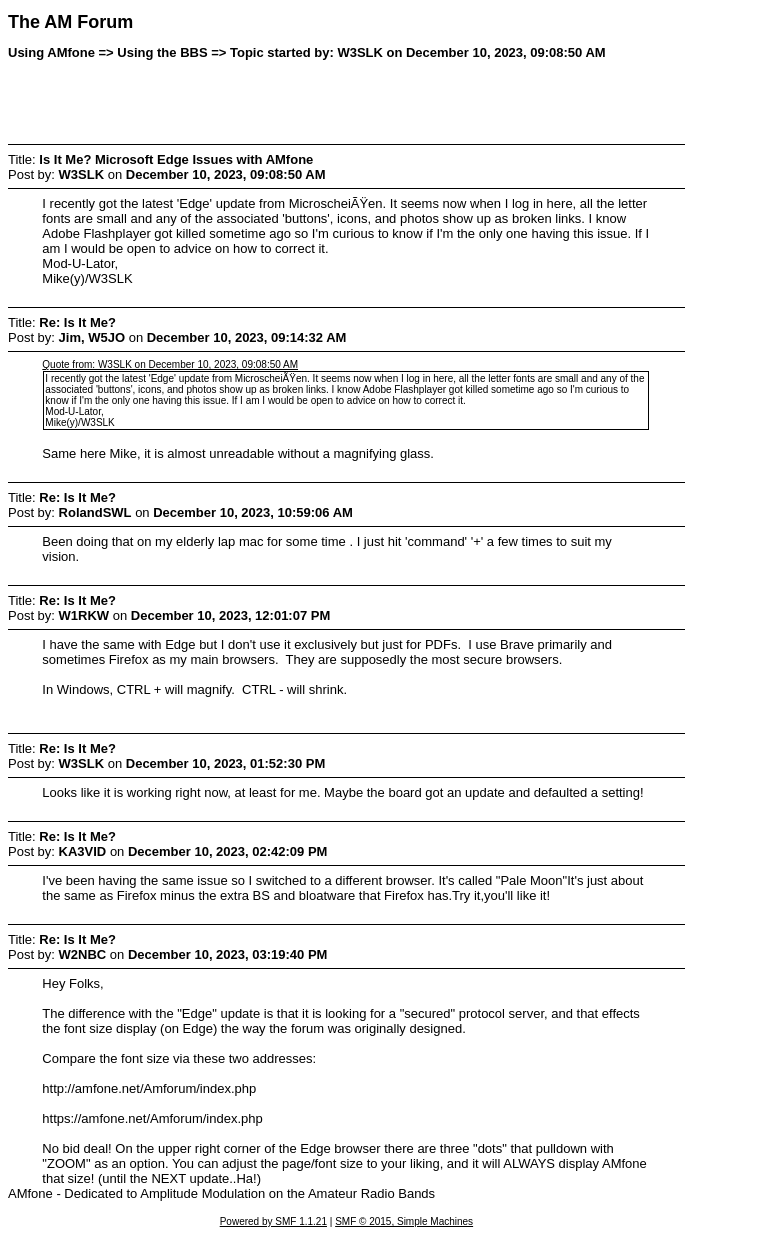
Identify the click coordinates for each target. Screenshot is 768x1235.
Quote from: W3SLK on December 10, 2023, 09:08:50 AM (170, 364)
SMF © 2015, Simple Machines (404, 1221)
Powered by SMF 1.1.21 (273, 1221)
